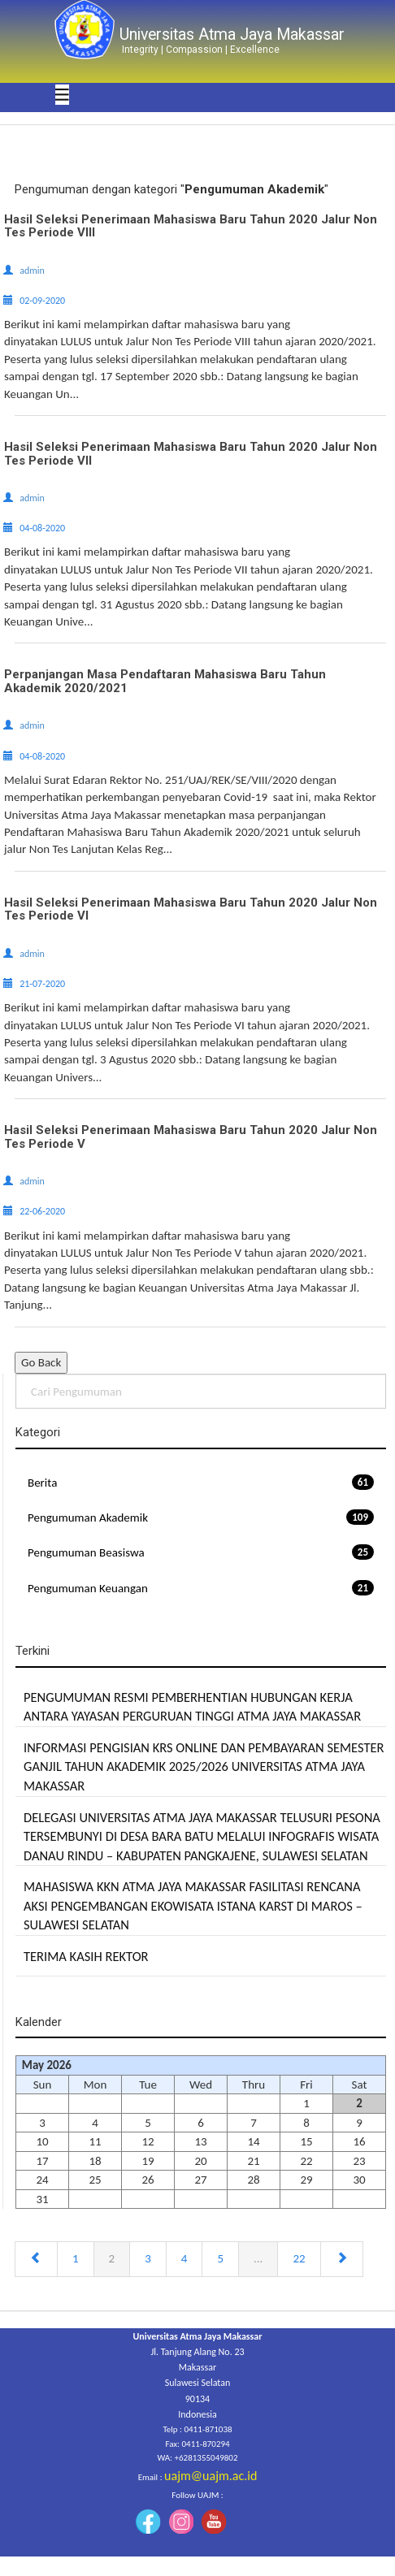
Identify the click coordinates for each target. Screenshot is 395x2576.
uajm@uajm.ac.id (210, 2475)
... (258, 2258)
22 (299, 2258)
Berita (201, 1482)
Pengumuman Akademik (201, 1517)
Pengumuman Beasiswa (201, 1552)
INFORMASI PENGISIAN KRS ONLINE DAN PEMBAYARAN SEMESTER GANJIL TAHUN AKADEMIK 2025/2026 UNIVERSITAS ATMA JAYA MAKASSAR (204, 1766)
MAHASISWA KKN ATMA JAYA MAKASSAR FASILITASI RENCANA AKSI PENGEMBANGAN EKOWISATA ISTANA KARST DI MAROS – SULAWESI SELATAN (193, 1905)
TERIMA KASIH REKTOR (86, 1956)
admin (32, 270)
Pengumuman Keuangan (201, 1587)
